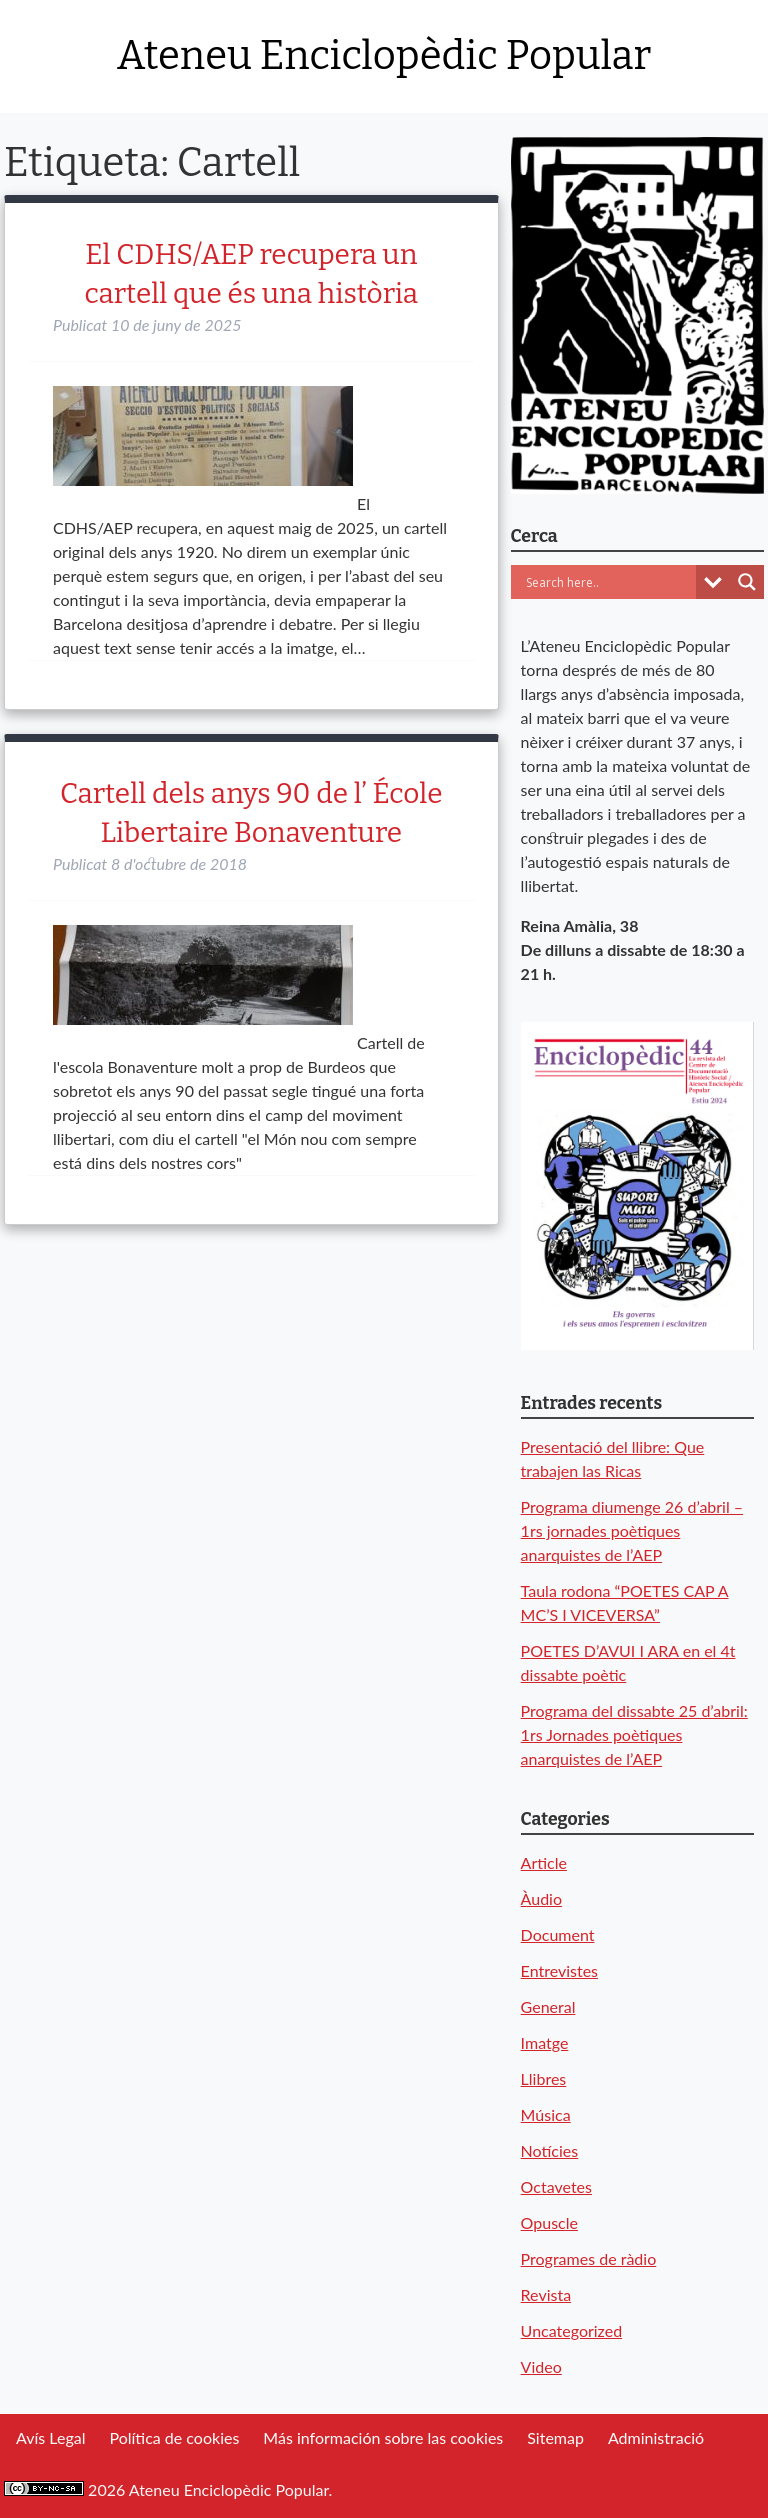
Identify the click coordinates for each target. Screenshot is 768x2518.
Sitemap (555, 2437)
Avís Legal (50, 2437)
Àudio (541, 1898)
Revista (546, 2294)
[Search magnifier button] (747, 582)
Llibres (544, 2078)
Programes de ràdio (589, 2258)
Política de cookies (174, 2437)
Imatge (545, 2042)
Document (558, 1934)
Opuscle (549, 2222)
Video (541, 2366)
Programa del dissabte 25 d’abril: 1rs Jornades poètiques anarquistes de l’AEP (634, 1734)
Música (546, 2114)
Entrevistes (559, 1970)
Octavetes (556, 2186)
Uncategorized (572, 2330)
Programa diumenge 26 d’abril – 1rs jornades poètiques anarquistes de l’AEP (632, 1530)
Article (544, 1862)
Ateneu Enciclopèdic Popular (384, 56)
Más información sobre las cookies (383, 2437)
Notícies (550, 2150)
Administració (656, 2437)
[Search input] (608, 582)
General (548, 2006)
